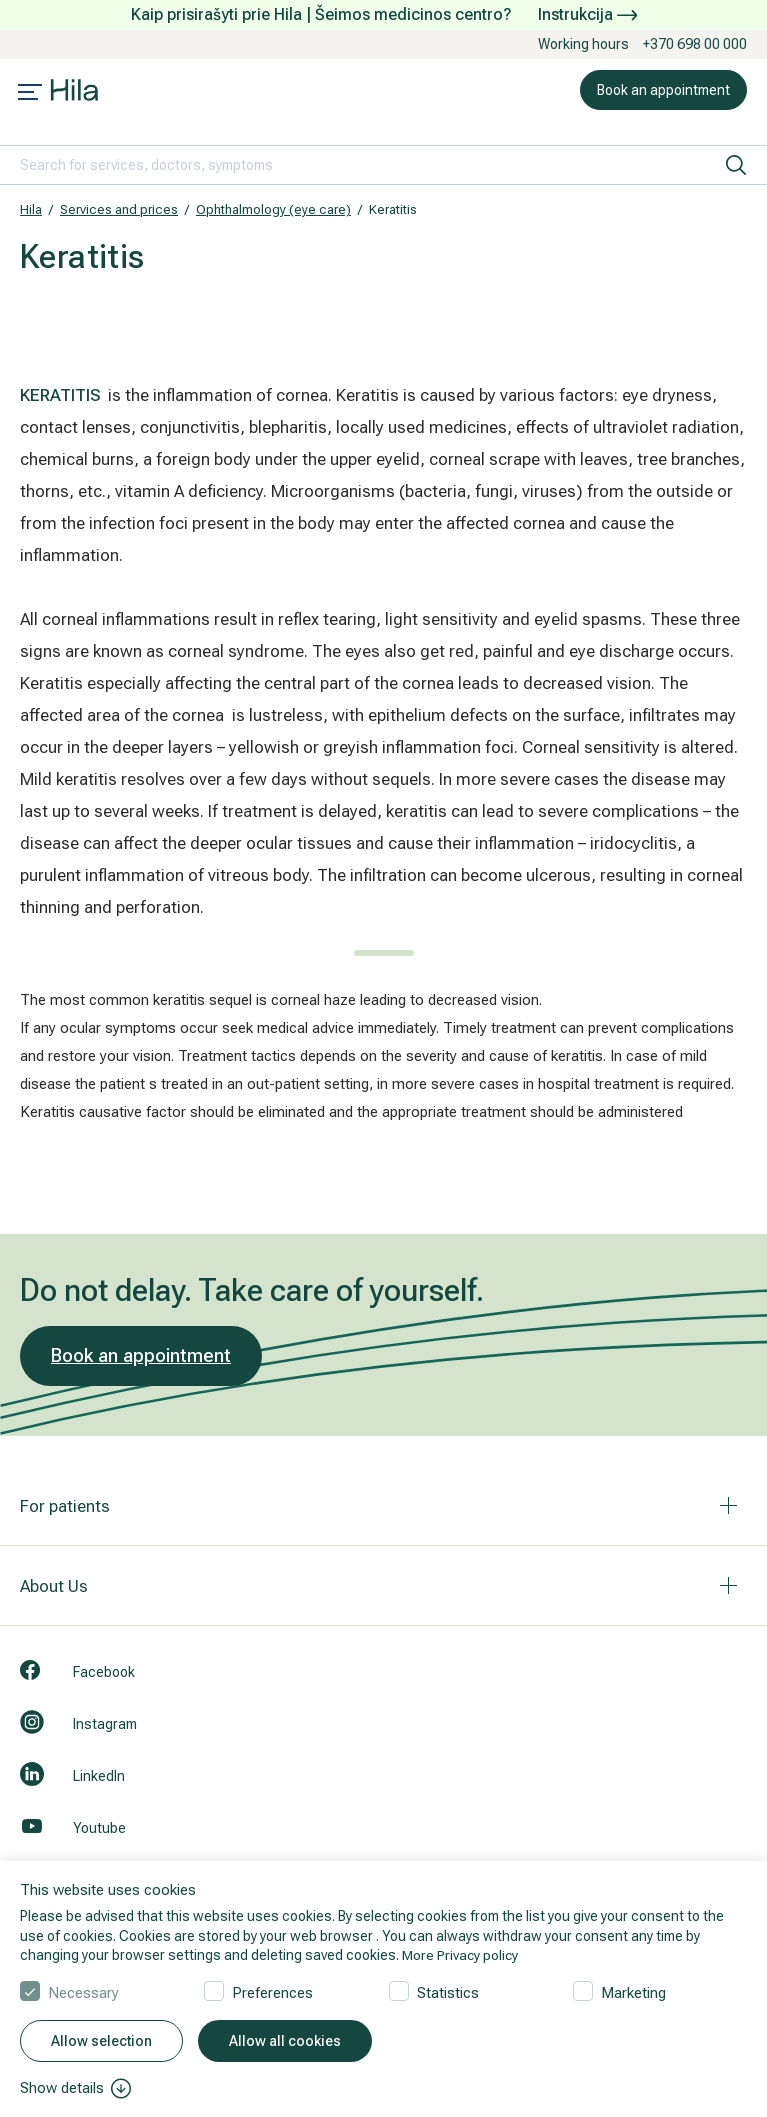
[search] (736, 165)
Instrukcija (587, 14)
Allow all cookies (285, 2041)
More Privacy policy (461, 1955)
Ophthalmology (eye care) (273, 209)
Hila (31, 209)
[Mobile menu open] (30, 94)
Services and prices (119, 209)
